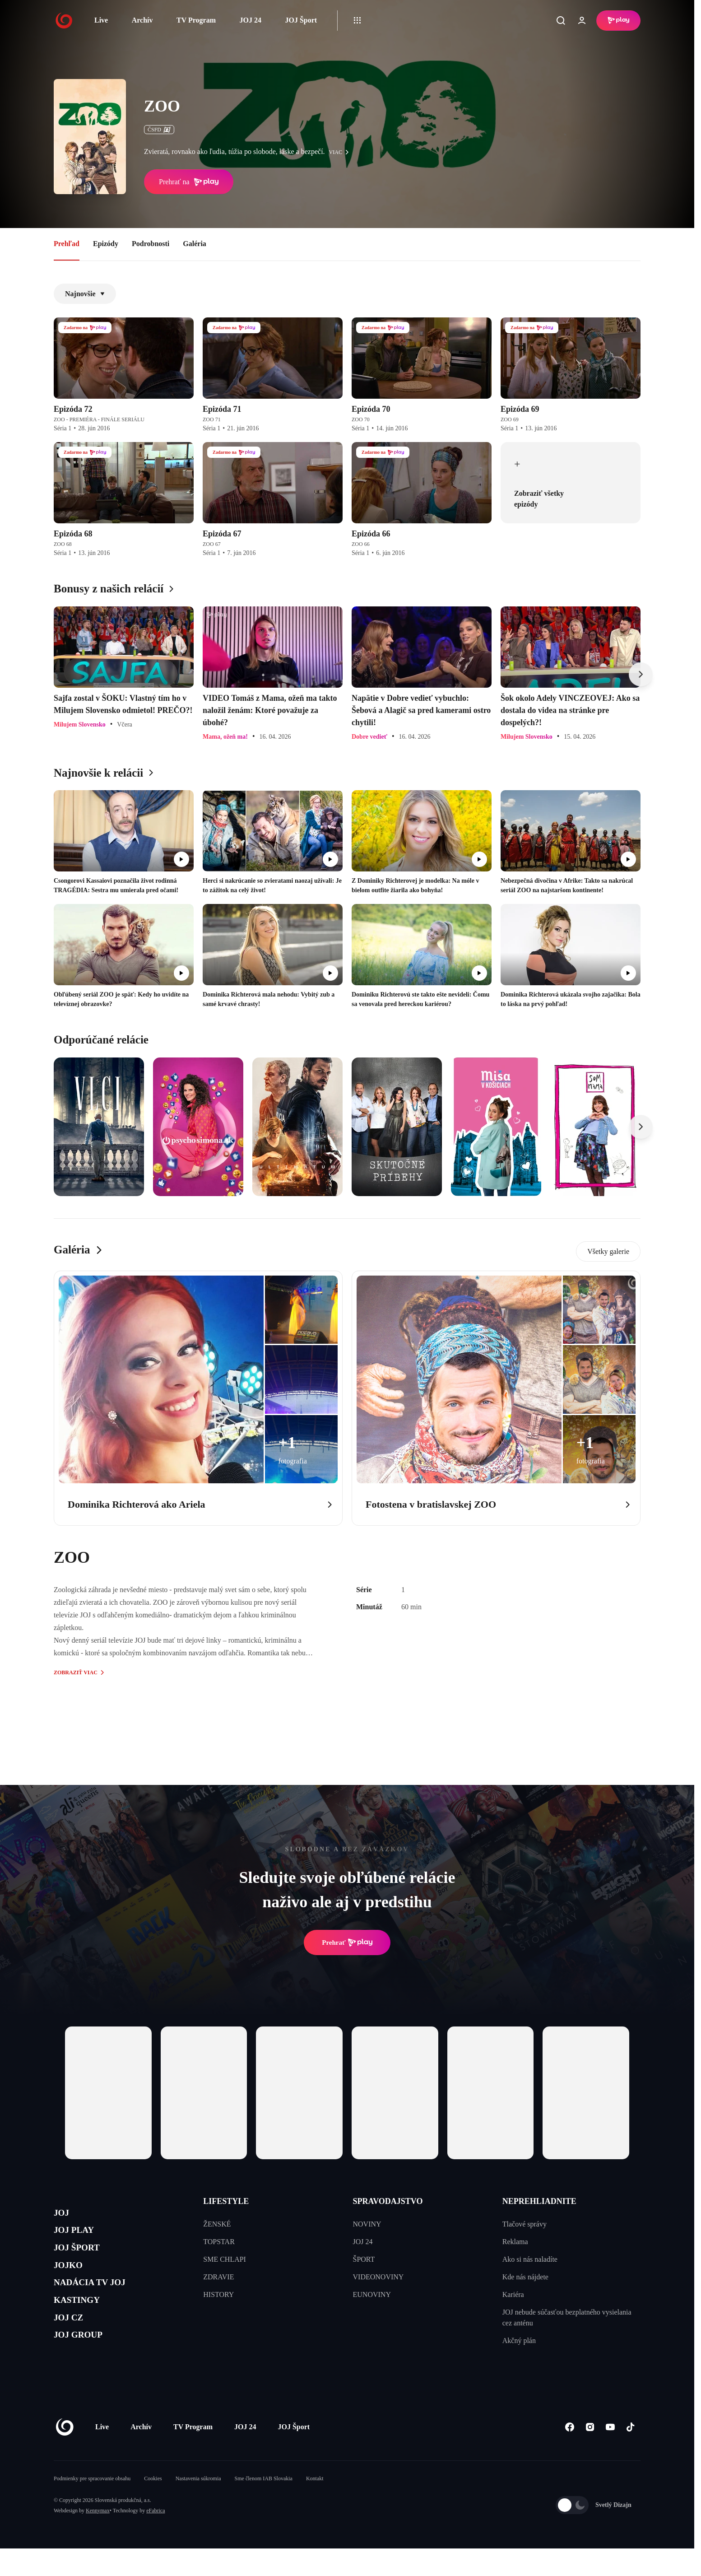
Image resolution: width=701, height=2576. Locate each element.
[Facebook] (569, 2454)
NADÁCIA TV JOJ (100, 2301)
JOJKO (72, 2279)
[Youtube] (610, 2454)
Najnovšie (85, 294)
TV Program (196, 20)
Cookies (153, 2506)
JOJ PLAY (80, 2236)
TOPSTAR (219, 2241)
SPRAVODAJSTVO (388, 2201)
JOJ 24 (250, 20)
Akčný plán (519, 2340)
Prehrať (347, 1942)
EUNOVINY (372, 2294)
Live (101, 20)
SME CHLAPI (224, 2259)
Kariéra (513, 2294)
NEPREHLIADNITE (539, 2201)
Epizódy (105, 243)
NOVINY (367, 2224)
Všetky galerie (608, 1251)
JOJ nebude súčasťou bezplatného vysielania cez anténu (566, 2317)
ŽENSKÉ (217, 2224)
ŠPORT (364, 2259)
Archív (142, 20)
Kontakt (315, 2506)
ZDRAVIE (218, 2277)
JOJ (64, 2215)
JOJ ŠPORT (84, 2258)
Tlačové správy (524, 2224)
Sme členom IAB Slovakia (263, 2506)
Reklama (515, 2241)
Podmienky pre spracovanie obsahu (92, 2506)
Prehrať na (188, 182)
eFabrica (155, 2538)
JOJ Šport (301, 20)
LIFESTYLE (226, 2201)
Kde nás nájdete (525, 2277)
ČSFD (159, 129)
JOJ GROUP (85, 2365)
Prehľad (66, 243)
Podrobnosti (150, 243)
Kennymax (98, 2538)
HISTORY (218, 2294)
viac (341, 152)
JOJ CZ (73, 2344)
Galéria (194, 243)
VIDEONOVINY (378, 2277)
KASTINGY (84, 2322)
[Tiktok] (630, 2454)
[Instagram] (590, 2454)
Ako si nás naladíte (529, 2259)
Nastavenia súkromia (198, 2506)
